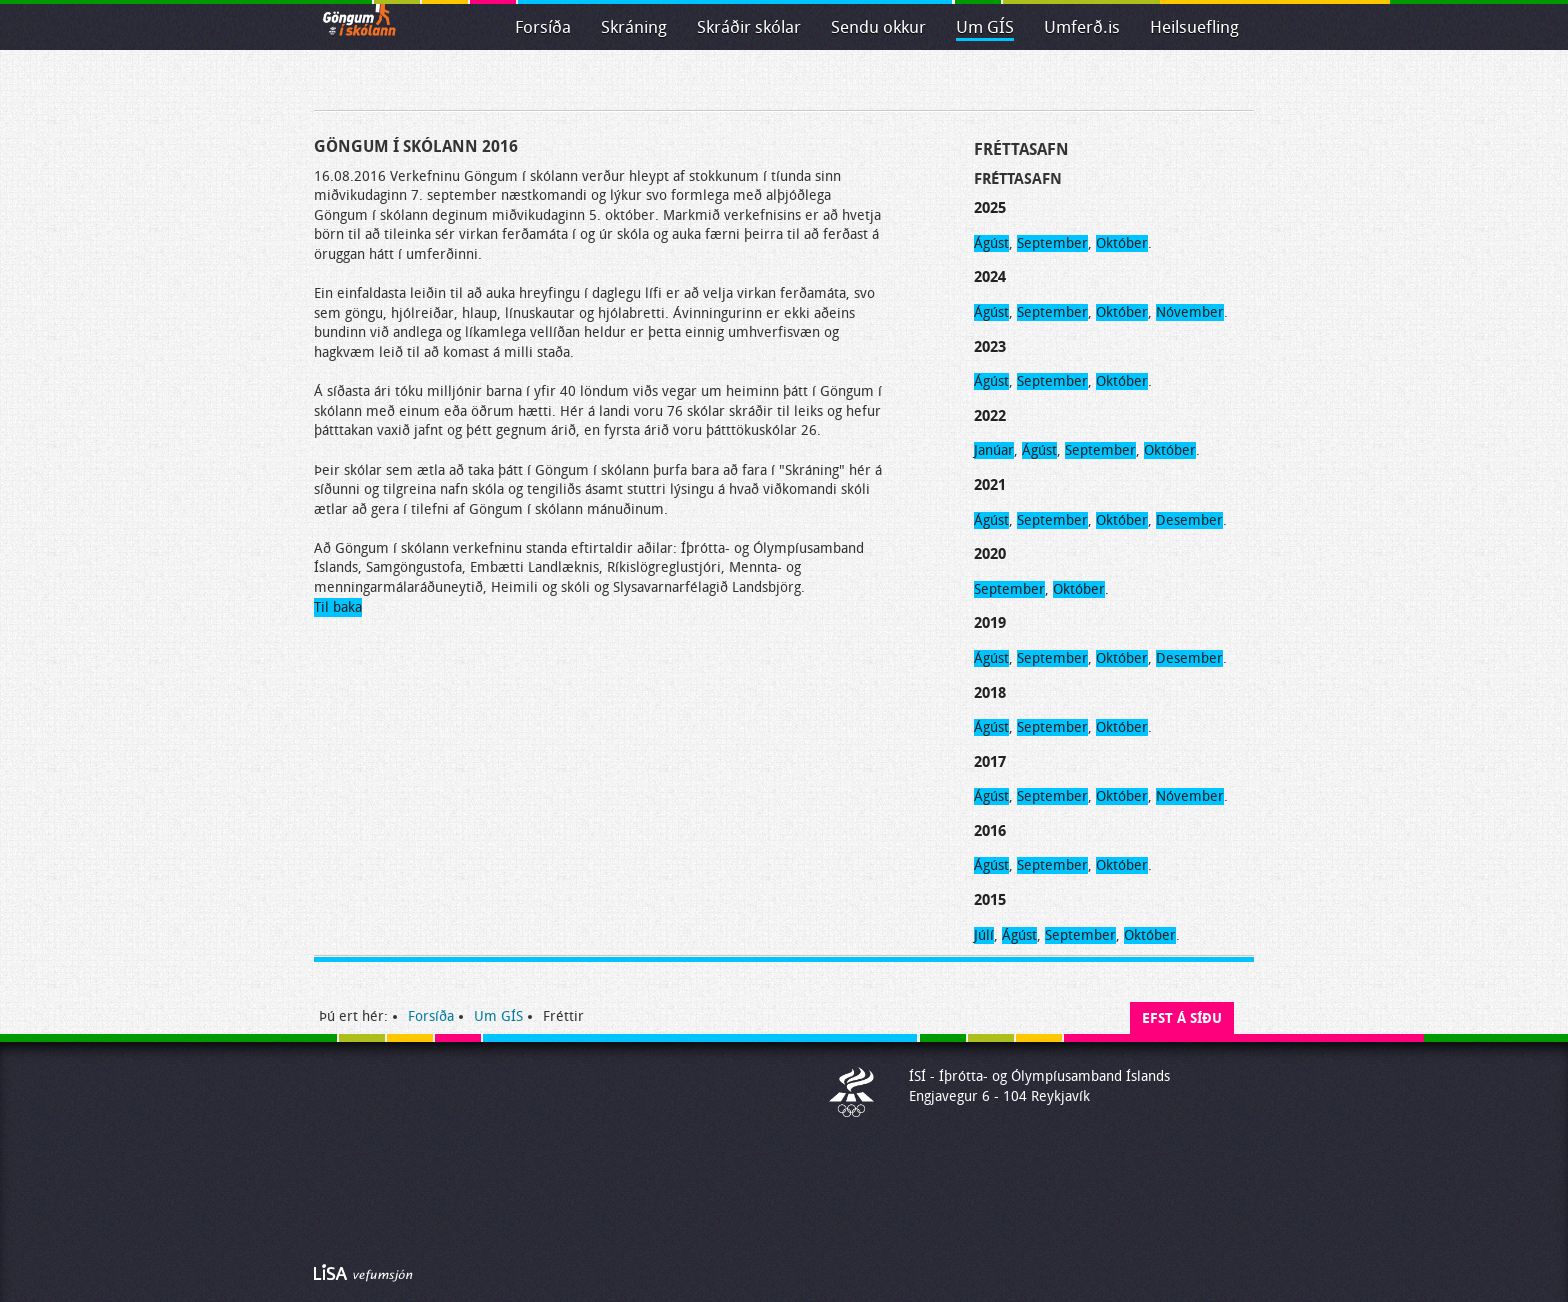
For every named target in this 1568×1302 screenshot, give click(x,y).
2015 (990, 900)
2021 (990, 485)
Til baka (338, 607)
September (1052, 243)
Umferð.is (1082, 27)
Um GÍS (985, 27)
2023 (990, 347)
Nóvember (1190, 312)
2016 (990, 831)
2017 (990, 762)
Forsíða (543, 27)
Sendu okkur (878, 27)
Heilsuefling (1194, 27)
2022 (990, 416)
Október (1122, 243)
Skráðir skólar (749, 27)
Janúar (994, 450)
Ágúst (991, 243)
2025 (990, 208)
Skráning (634, 27)
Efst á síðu (1182, 1018)
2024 (990, 277)
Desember (1189, 520)
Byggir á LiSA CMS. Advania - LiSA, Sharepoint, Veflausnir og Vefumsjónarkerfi (363, 1273)
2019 (990, 623)
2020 (990, 554)
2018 (990, 693)
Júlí (984, 935)
